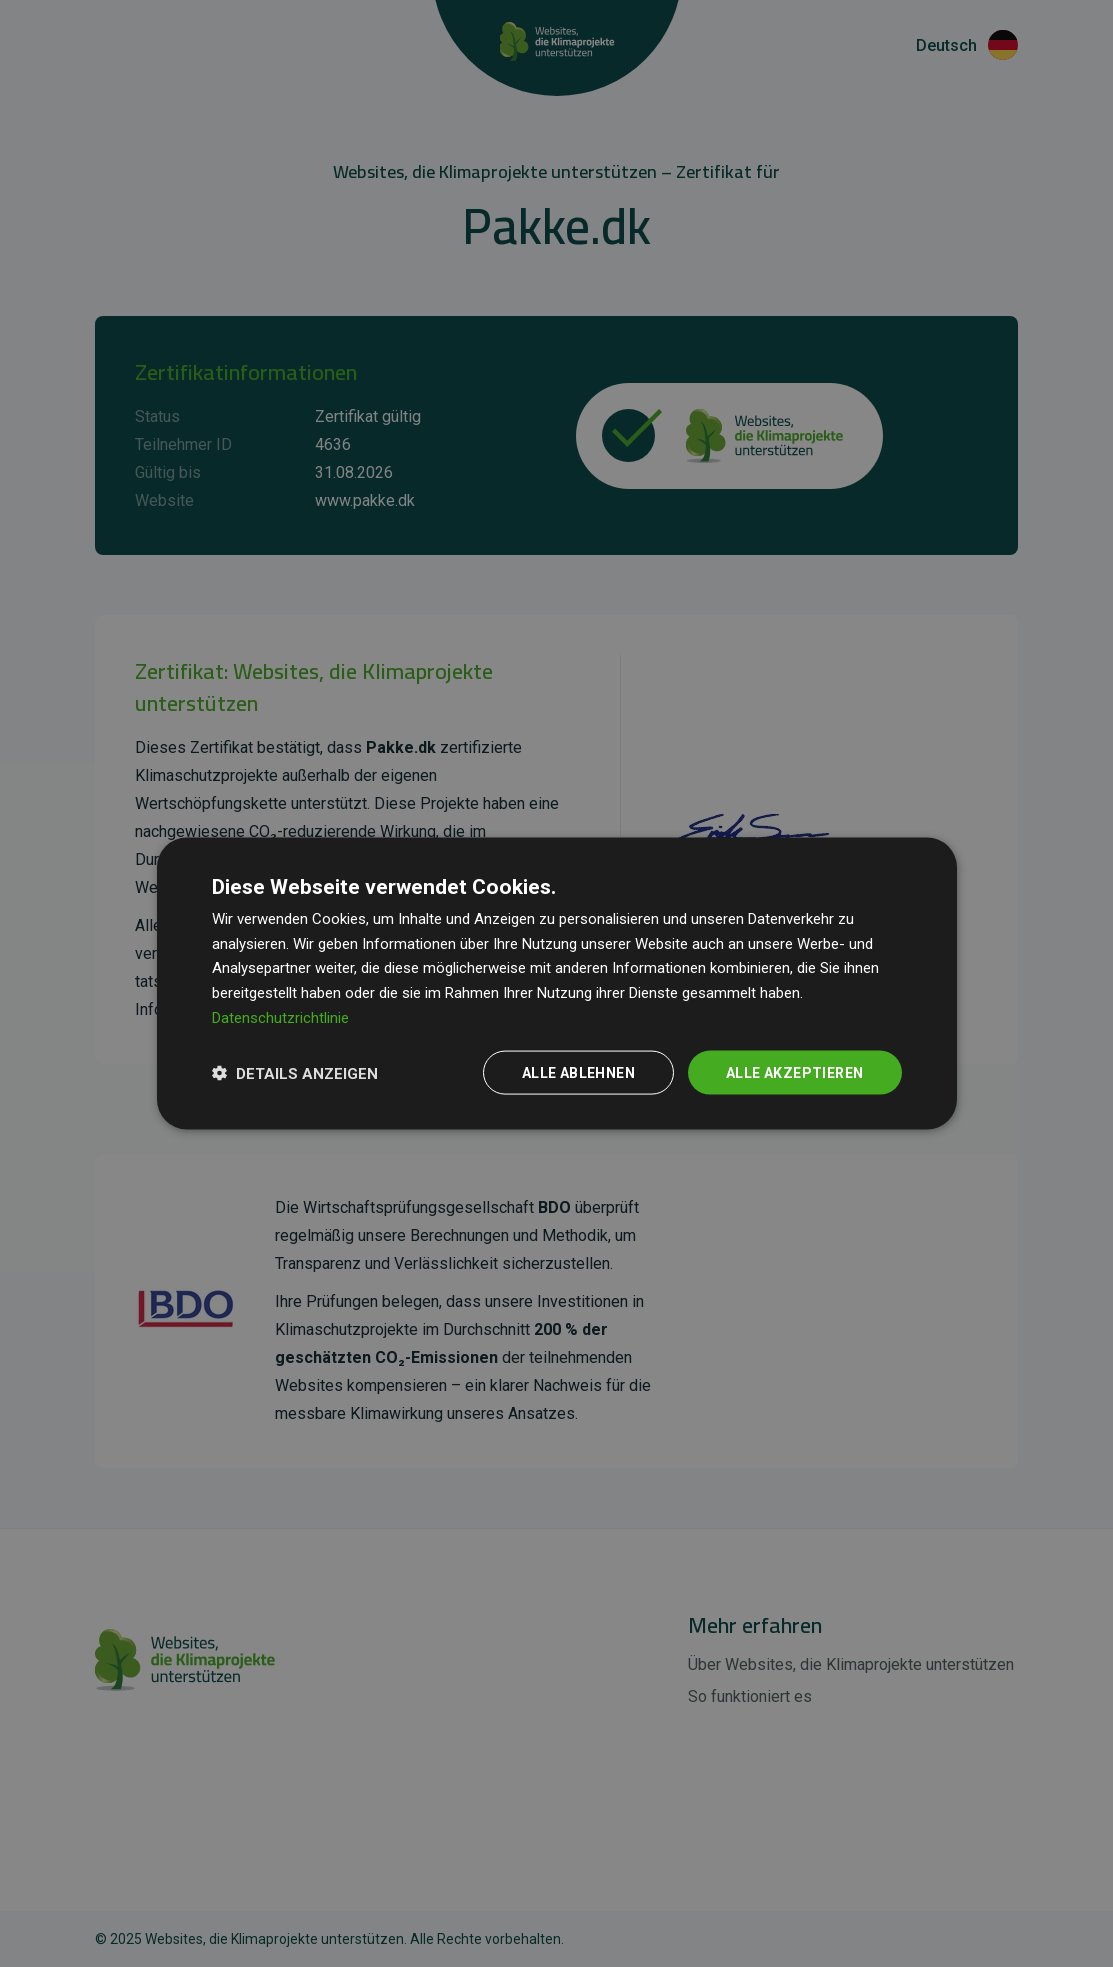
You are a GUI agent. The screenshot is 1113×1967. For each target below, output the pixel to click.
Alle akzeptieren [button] (794, 1072)
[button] (295, 1073)
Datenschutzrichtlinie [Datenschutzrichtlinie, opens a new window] (280, 1017)
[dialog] (557, 983)
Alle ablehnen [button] (578, 1072)
